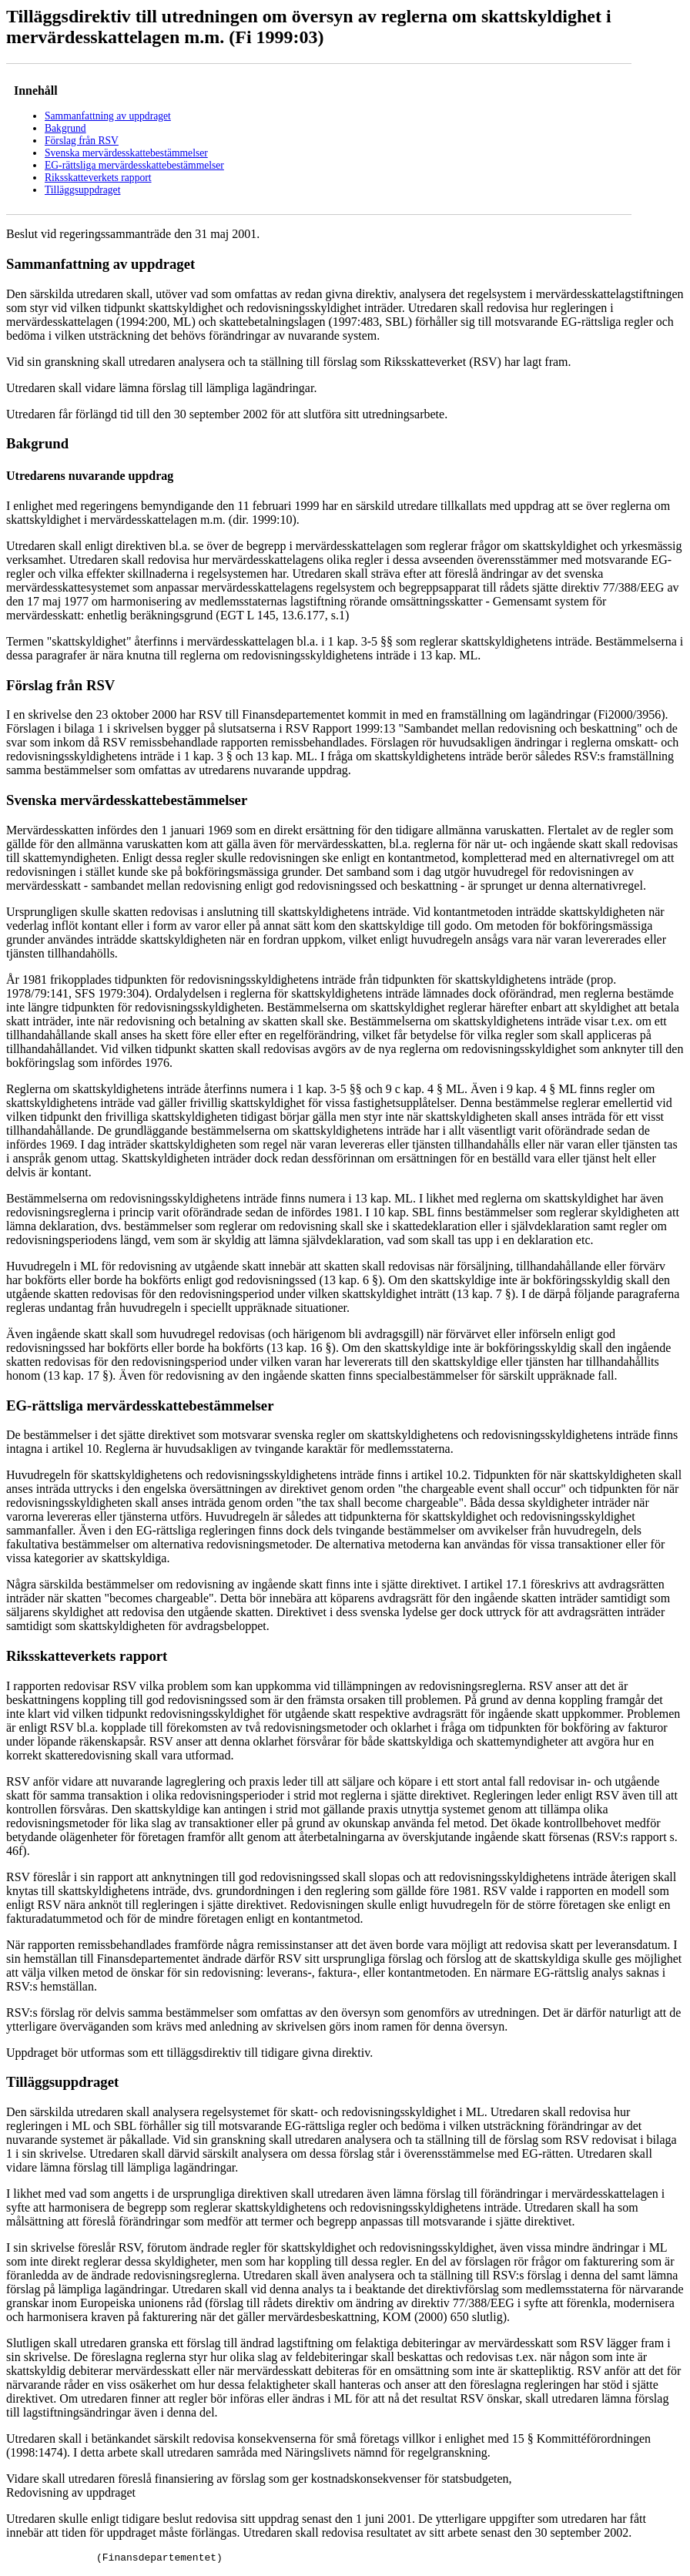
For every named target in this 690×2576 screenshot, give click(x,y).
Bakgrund (65, 128)
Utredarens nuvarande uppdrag (89, 475)
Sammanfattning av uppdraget (108, 116)
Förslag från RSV (82, 140)
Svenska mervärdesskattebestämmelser (126, 153)
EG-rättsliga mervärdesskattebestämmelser (134, 165)
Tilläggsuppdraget (82, 190)
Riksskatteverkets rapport (98, 177)
